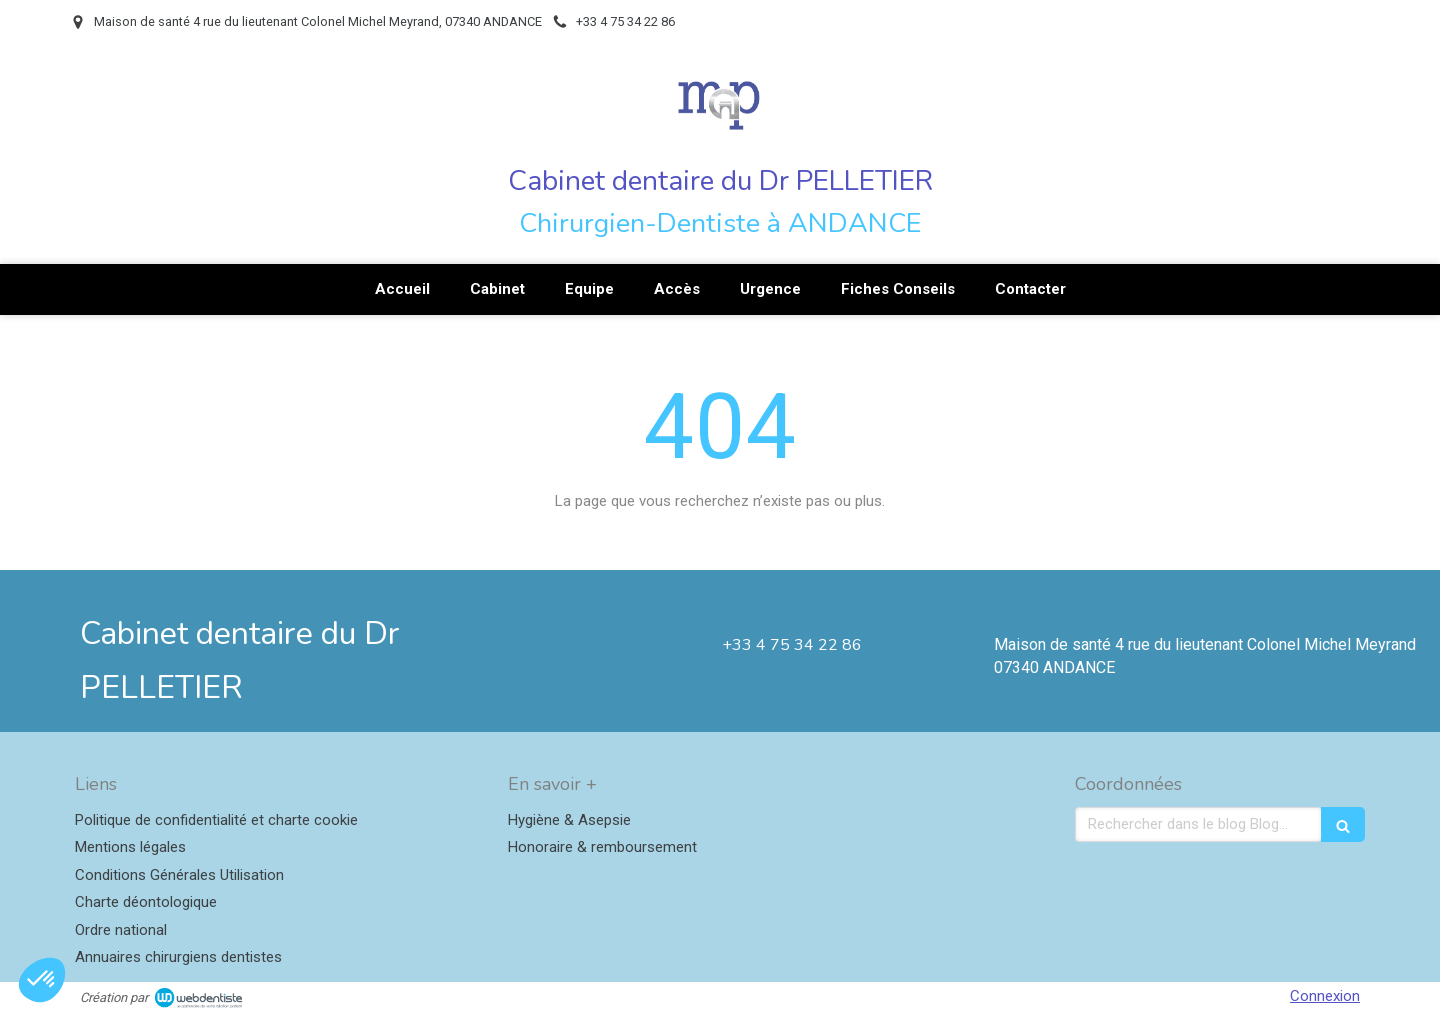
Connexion (1325, 996)
